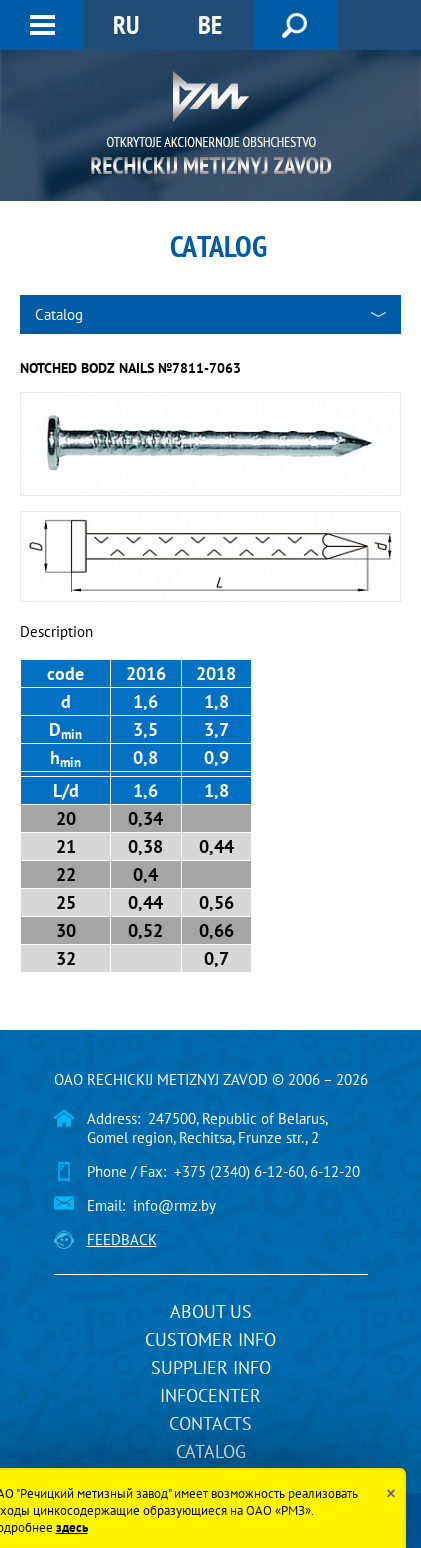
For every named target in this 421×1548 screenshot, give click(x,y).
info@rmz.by (174, 1205)
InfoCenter (210, 1395)
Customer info (210, 1339)
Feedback (122, 1239)
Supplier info (211, 1367)
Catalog (211, 1451)
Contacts (210, 1423)
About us (211, 1311)
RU (126, 24)
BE (210, 24)
